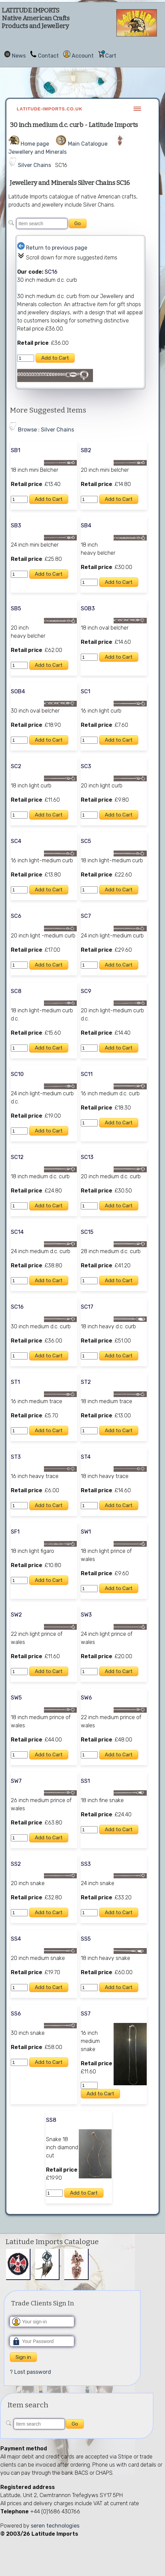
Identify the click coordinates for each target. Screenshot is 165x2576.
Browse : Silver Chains (46, 429)
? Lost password (30, 2372)
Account (83, 55)
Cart (110, 55)
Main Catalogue (88, 144)
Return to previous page (56, 248)
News (19, 55)
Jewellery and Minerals (37, 152)
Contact (48, 55)
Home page (35, 144)
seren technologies (55, 2525)
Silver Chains (34, 165)
